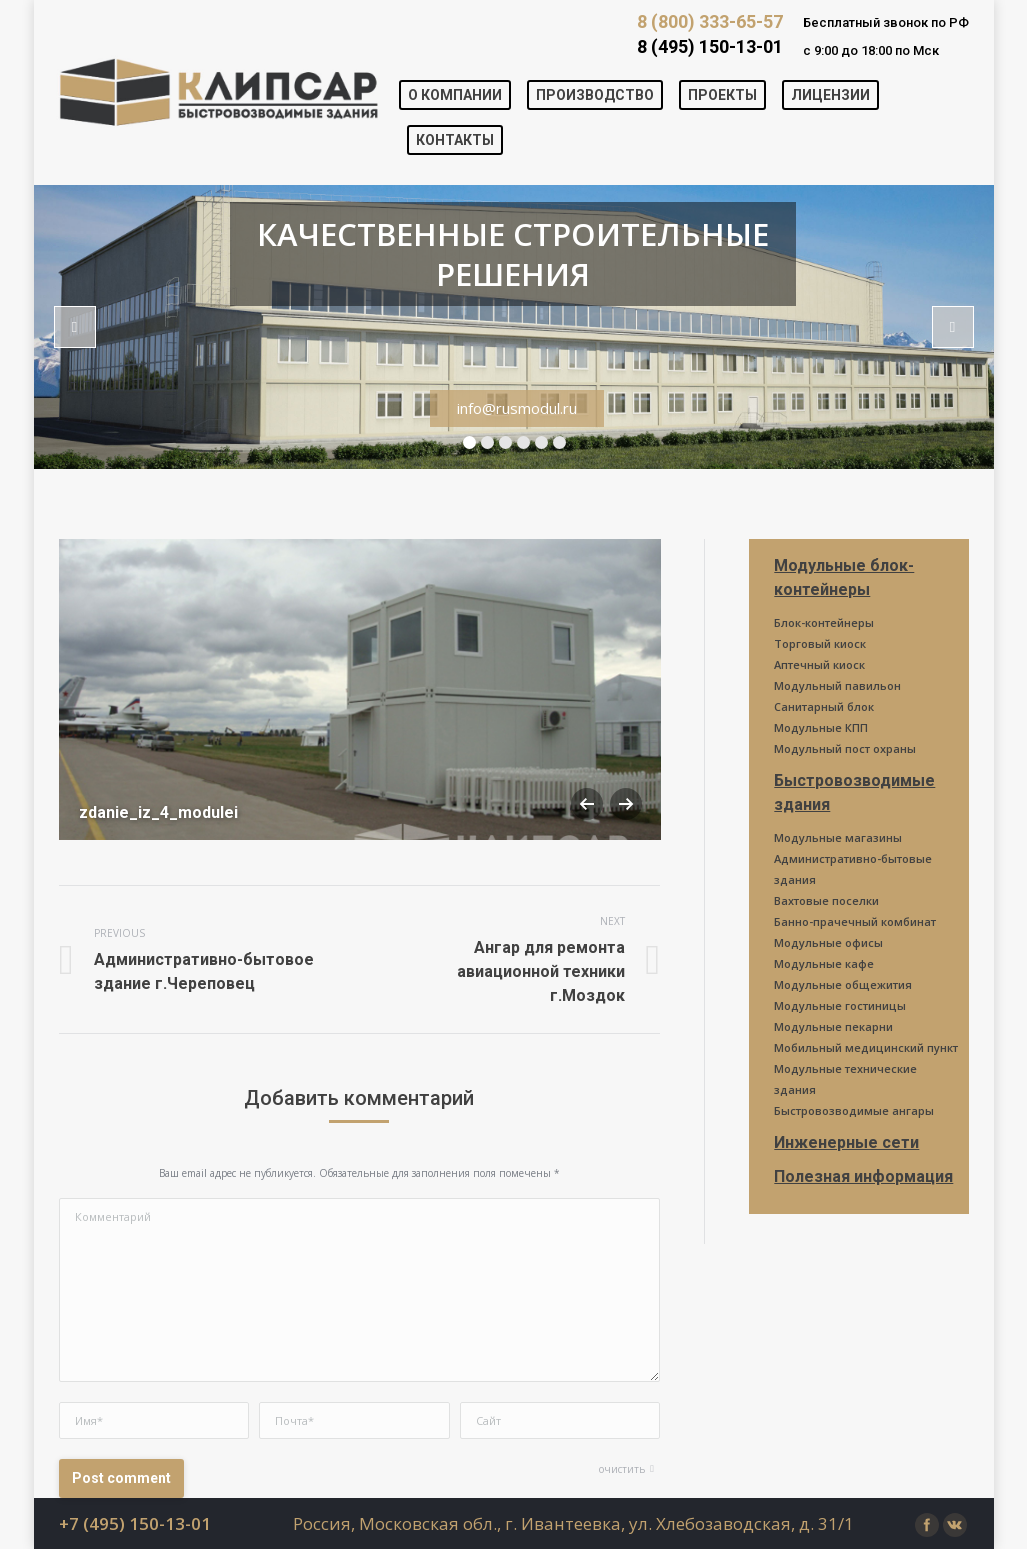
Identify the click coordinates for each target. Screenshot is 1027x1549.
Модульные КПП (821, 727)
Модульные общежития (843, 984)
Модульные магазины (838, 837)
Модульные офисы (828, 942)
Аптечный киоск (819, 664)
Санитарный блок (824, 706)
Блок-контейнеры (824, 622)
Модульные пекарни (833, 1026)
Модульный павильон (837, 685)
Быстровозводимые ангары (854, 1110)
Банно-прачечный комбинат (855, 921)
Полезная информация (863, 1176)
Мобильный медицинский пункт (866, 1047)
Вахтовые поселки (826, 900)
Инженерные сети (846, 1142)
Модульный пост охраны (845, 748)
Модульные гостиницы (840, 1005)
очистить (622, 1469)
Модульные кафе (824, 963)
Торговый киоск (820, 643)
